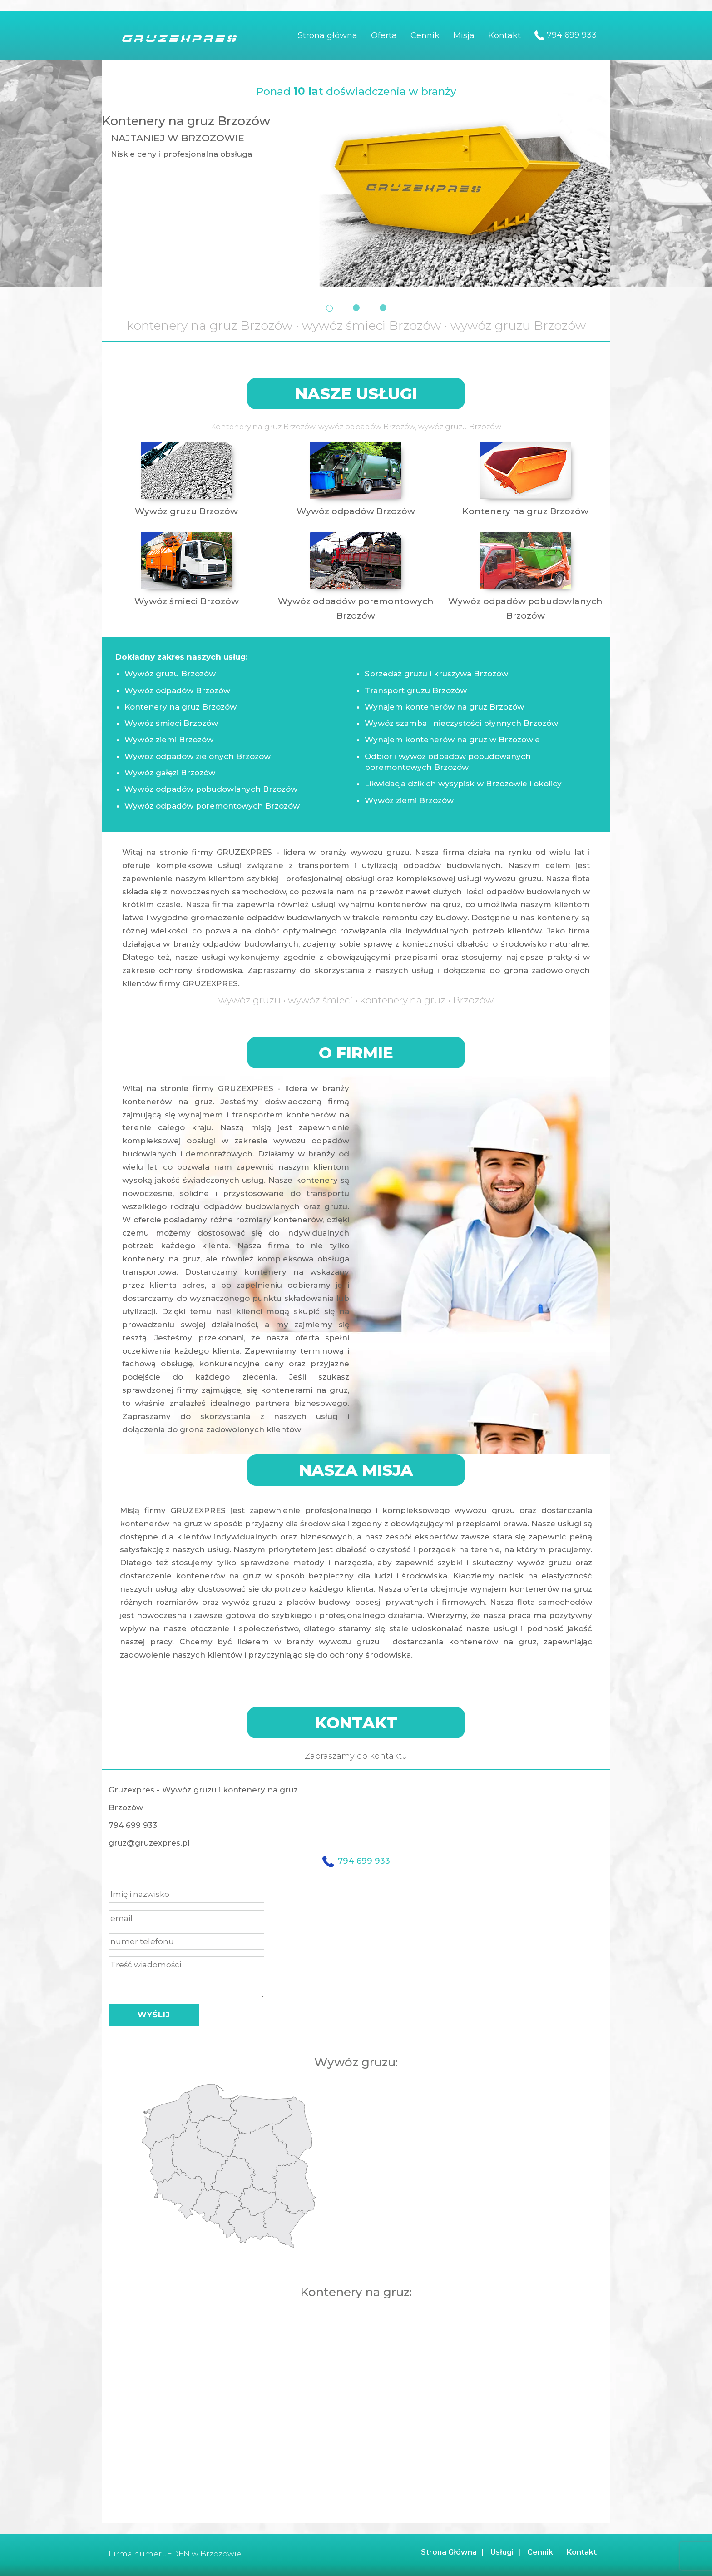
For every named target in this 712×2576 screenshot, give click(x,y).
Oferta (384, 35)
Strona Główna (449, 2552)
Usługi (502, 2552)
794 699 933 (565, 35)
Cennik (425, 35)
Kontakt (504, 35)
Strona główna (327, 35)
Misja (464, 35)
